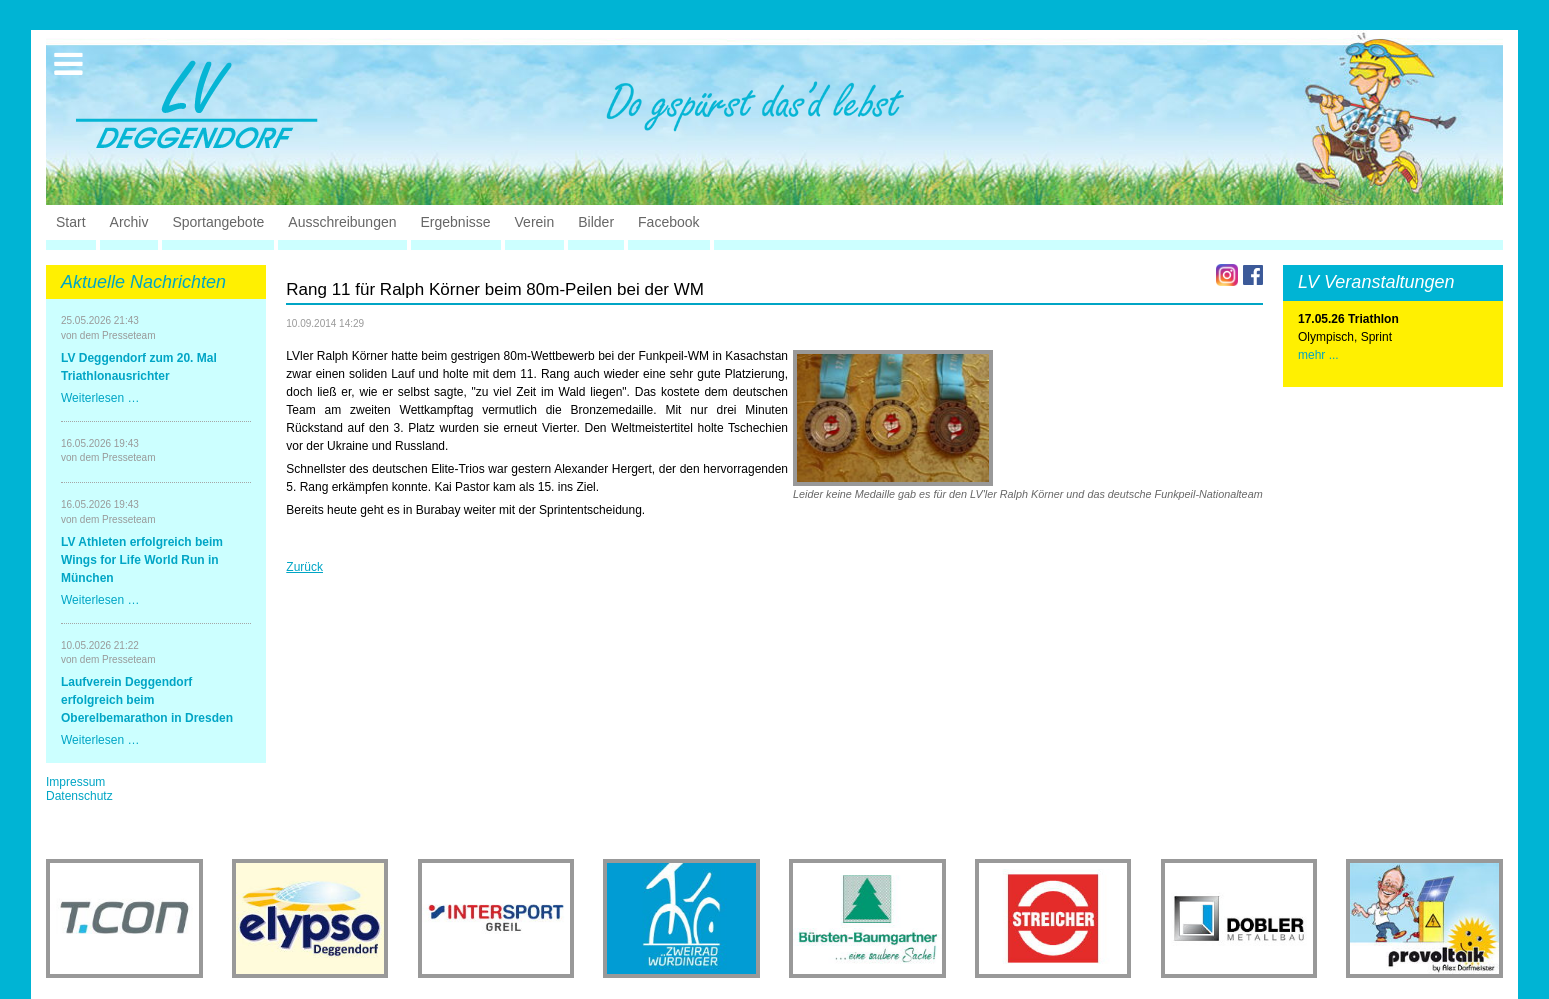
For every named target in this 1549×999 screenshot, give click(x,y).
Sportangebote (218, 222)
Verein (535, 222)
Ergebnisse (456, 222)
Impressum (75, 782)
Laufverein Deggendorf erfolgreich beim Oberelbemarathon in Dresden (147, 700)
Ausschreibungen (342, 222)
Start (71, 222)
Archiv (129, 222)
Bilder (596, 222)
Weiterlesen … (100, 398)
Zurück (304, 567)
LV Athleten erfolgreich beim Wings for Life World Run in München (142, 560)
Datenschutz (79, 796)
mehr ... (1318, 355)
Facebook (668, 222)
